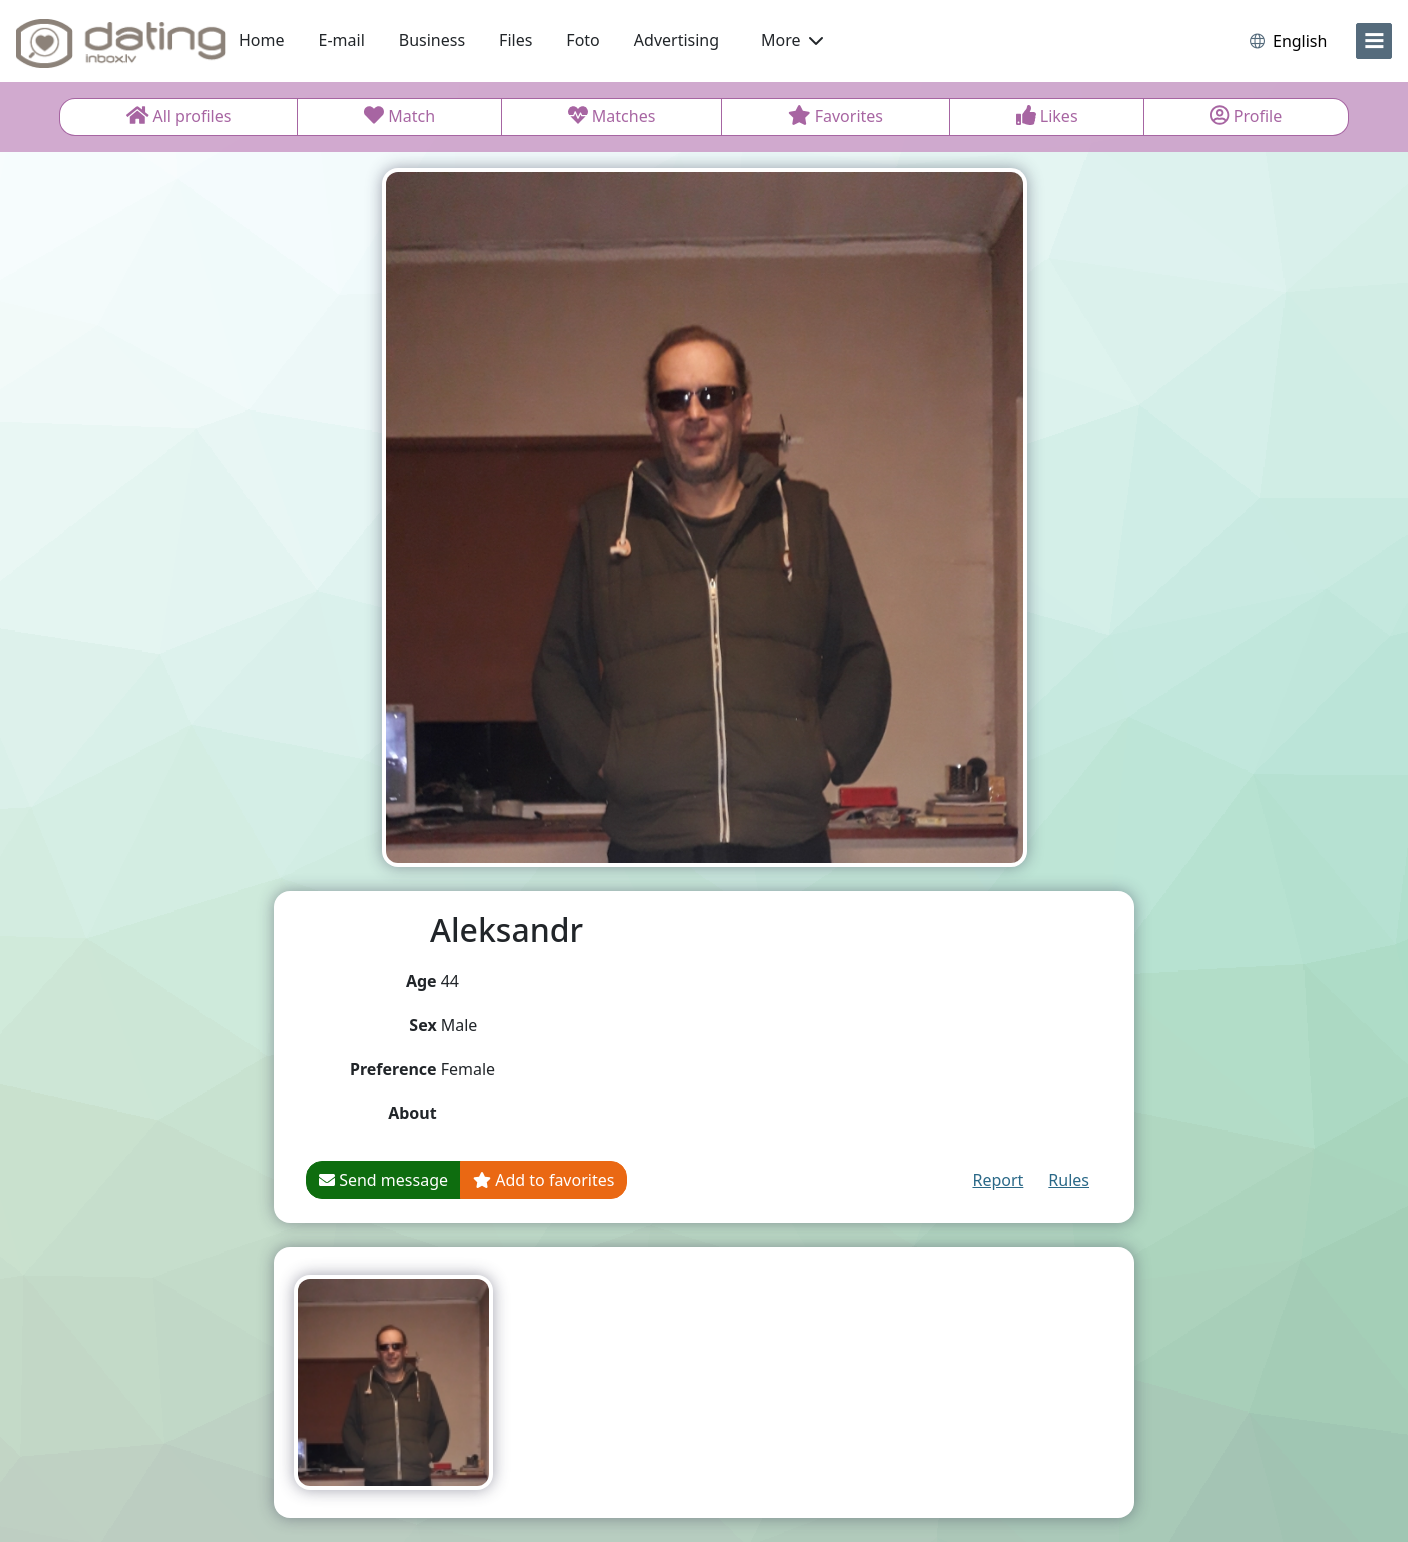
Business (432, 40)
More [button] (792, 40)
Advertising (676, 40)
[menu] (1374, 41)
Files (515, 40)
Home (262, 40)
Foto (582, 40)
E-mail (342, 40)
